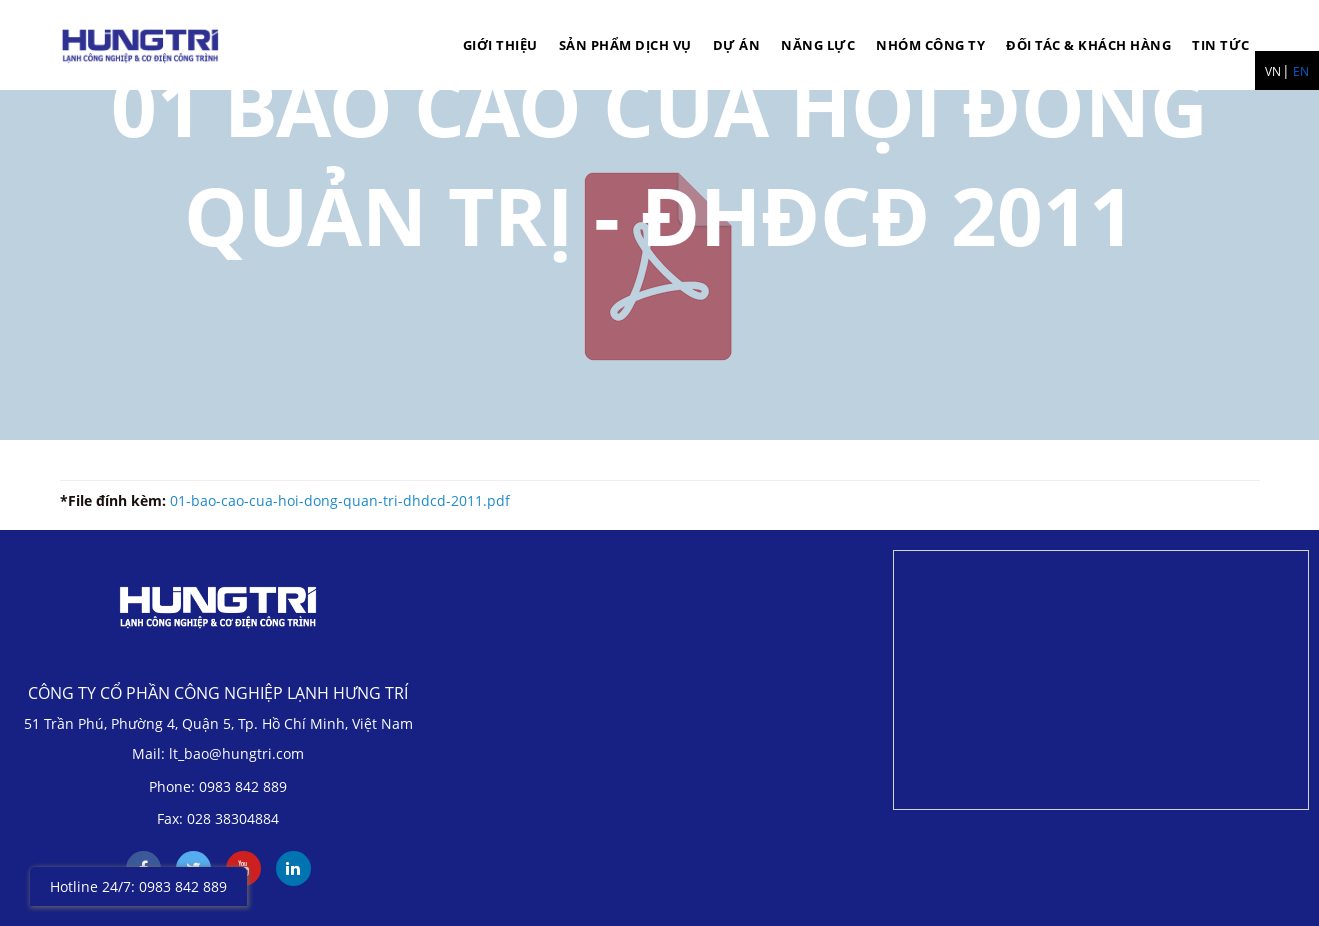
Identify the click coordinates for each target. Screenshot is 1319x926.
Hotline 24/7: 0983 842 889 (138, 886)
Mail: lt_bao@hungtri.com (218, 753)
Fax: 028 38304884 (218, 818)
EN (1301, 71)
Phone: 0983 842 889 (218, 786)
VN (1273, 71)
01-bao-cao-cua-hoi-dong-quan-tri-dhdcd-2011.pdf (340, 500)
